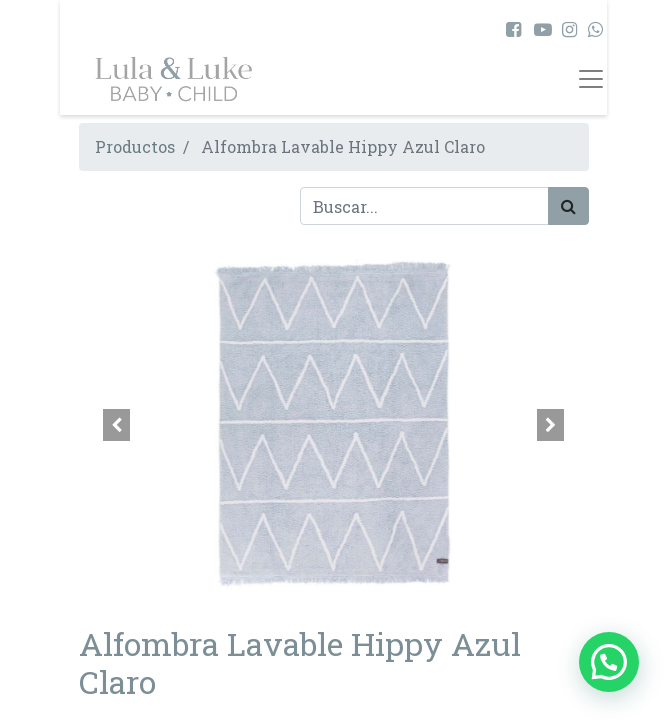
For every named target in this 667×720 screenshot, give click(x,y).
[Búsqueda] (568, 206)
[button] (117, 425)
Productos (135, 146)
